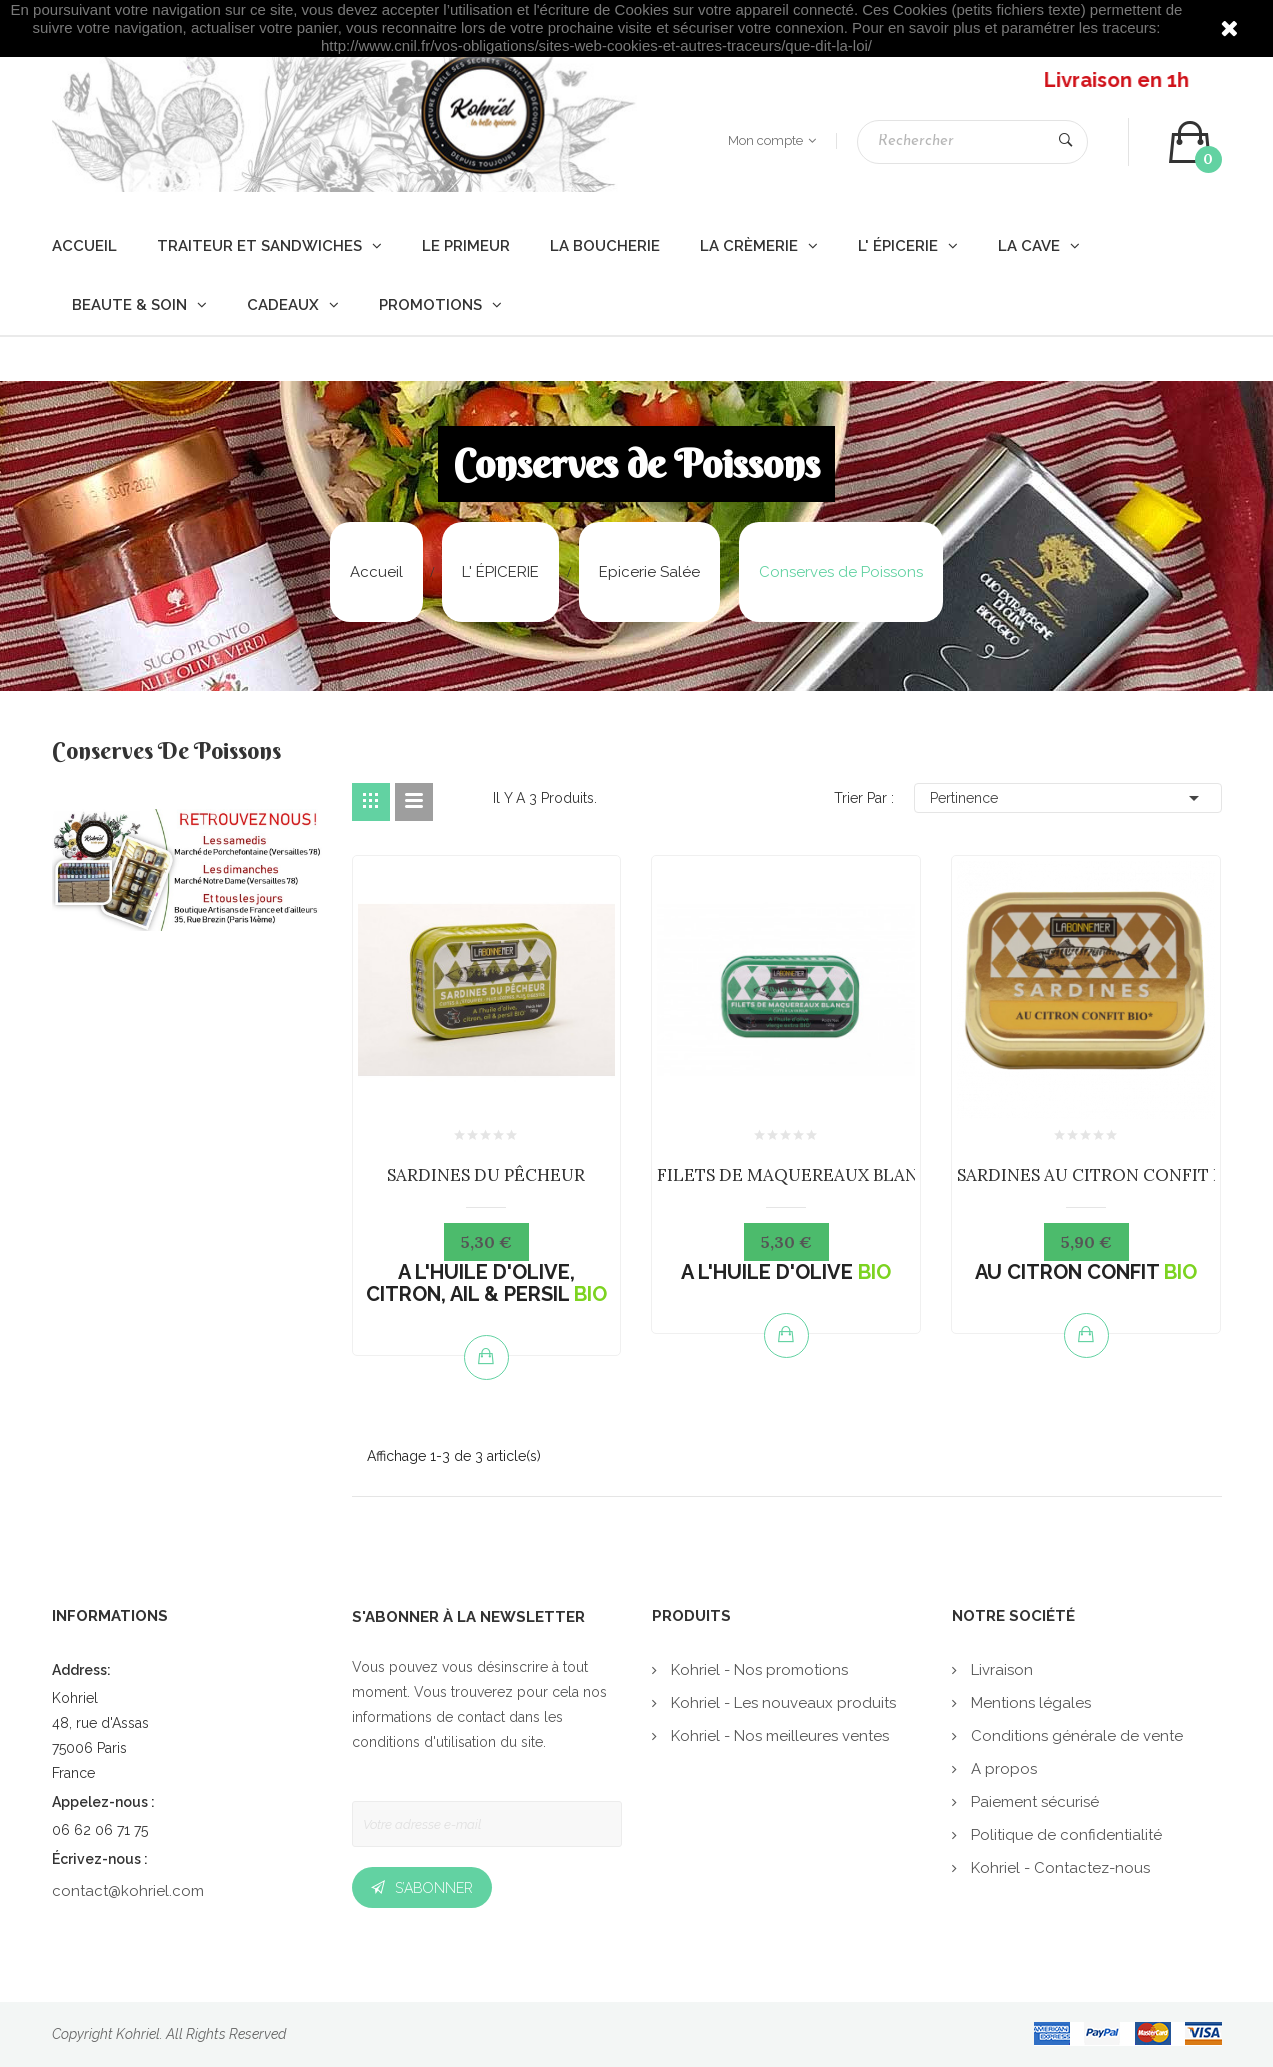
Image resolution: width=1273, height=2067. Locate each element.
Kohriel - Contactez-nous (1058, 1868)
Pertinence (1068, 798)
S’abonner (434, 1888)
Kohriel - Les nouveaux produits (781, 1703)
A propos (1002, 1769)
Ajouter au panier (486, 1356)
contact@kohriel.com (128, 1891)
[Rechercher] (972, 142)
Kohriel (138, 2034)
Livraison (1000, 1670)
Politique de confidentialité (1064, 1835)
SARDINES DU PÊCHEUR (486, 1175)
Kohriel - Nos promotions (757, 1670)
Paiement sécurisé (1033, 1802)
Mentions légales (1029, 1703)
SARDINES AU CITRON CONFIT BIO (1100, 1175)
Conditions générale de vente (1075, 1736)
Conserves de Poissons (166, 753)
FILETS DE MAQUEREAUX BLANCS (798, 1175)
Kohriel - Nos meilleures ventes (778, 1736)
